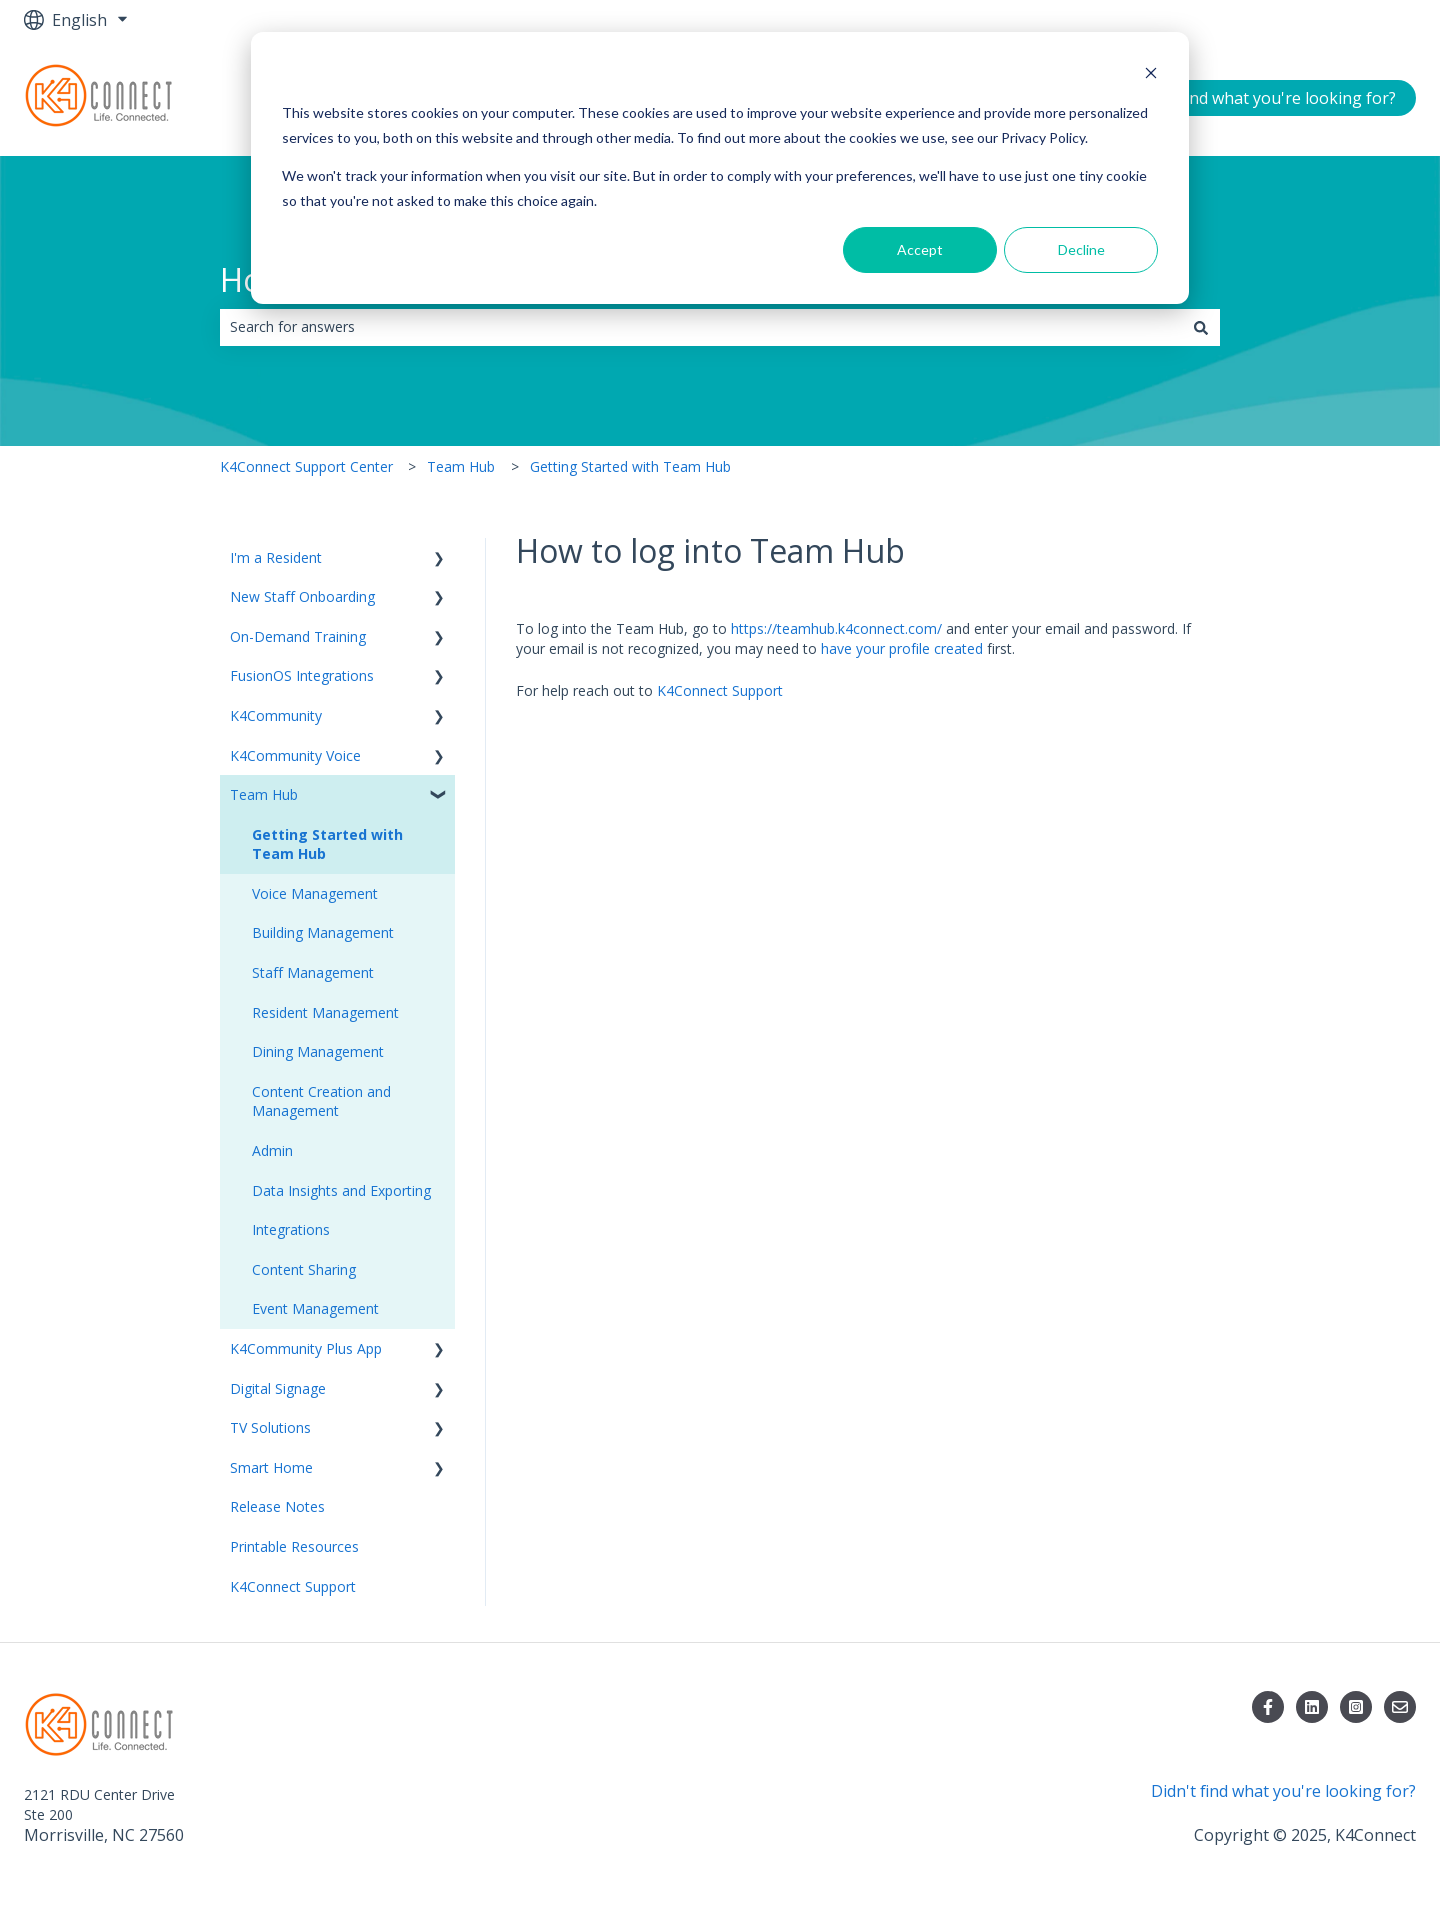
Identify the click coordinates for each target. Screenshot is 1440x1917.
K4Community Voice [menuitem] (295, 755)
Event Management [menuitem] (315, 1308)
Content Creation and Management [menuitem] (321, 1101)
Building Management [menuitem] (323, 932)
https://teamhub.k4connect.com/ (836, 628)
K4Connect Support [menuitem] (293, 1586)
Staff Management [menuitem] (313, 972)
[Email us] (1400, 1707)
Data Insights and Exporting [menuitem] (341, 1190)
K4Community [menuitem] (276, 715)
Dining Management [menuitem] (318, 1051)
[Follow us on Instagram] (1356, 1707)
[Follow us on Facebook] (1268, 1707)
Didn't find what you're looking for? (1263, 98)
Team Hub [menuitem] (264, 794)
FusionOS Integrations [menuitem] (302, 675)
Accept (920, 249)
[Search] (1201, 327)
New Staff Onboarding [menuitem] (302, 596)
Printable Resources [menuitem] (294, 1546)
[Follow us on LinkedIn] (1312, 1707)
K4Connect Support (720, 690)
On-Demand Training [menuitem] (298, 636)
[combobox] (701, 327)
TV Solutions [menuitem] (270, 1427)
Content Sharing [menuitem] (304, 1269)
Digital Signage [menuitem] (278, 1388)
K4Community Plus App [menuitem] (306, 1348)
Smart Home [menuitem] (271, 1467)
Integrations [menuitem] (291, 1229)
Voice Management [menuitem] (315, 893)
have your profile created (902, 648)
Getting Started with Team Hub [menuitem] (327, 844)
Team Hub (461, 466)
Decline (1081, 249)
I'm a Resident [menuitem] (276, 557)
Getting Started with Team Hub (630, 466)
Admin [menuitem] (272, 1150)
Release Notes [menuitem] (277, 1506)
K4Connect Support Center (306, 466)
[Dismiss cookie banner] (1151, 75)
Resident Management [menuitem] (325, 1012)
